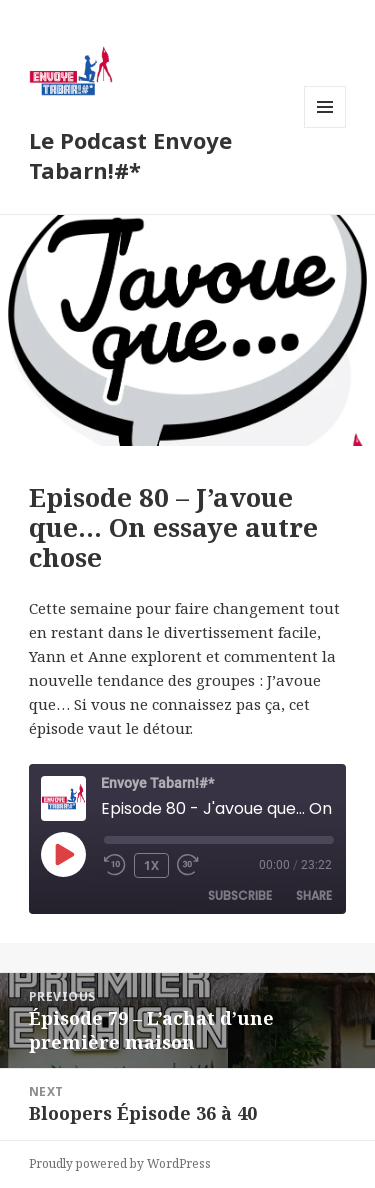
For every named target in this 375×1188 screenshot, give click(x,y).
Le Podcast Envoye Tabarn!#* (130, 155)
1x (151, 865)
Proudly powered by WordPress (120, 1163)
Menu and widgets (325, 127)
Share (314, 895)
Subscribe (240, 895)
